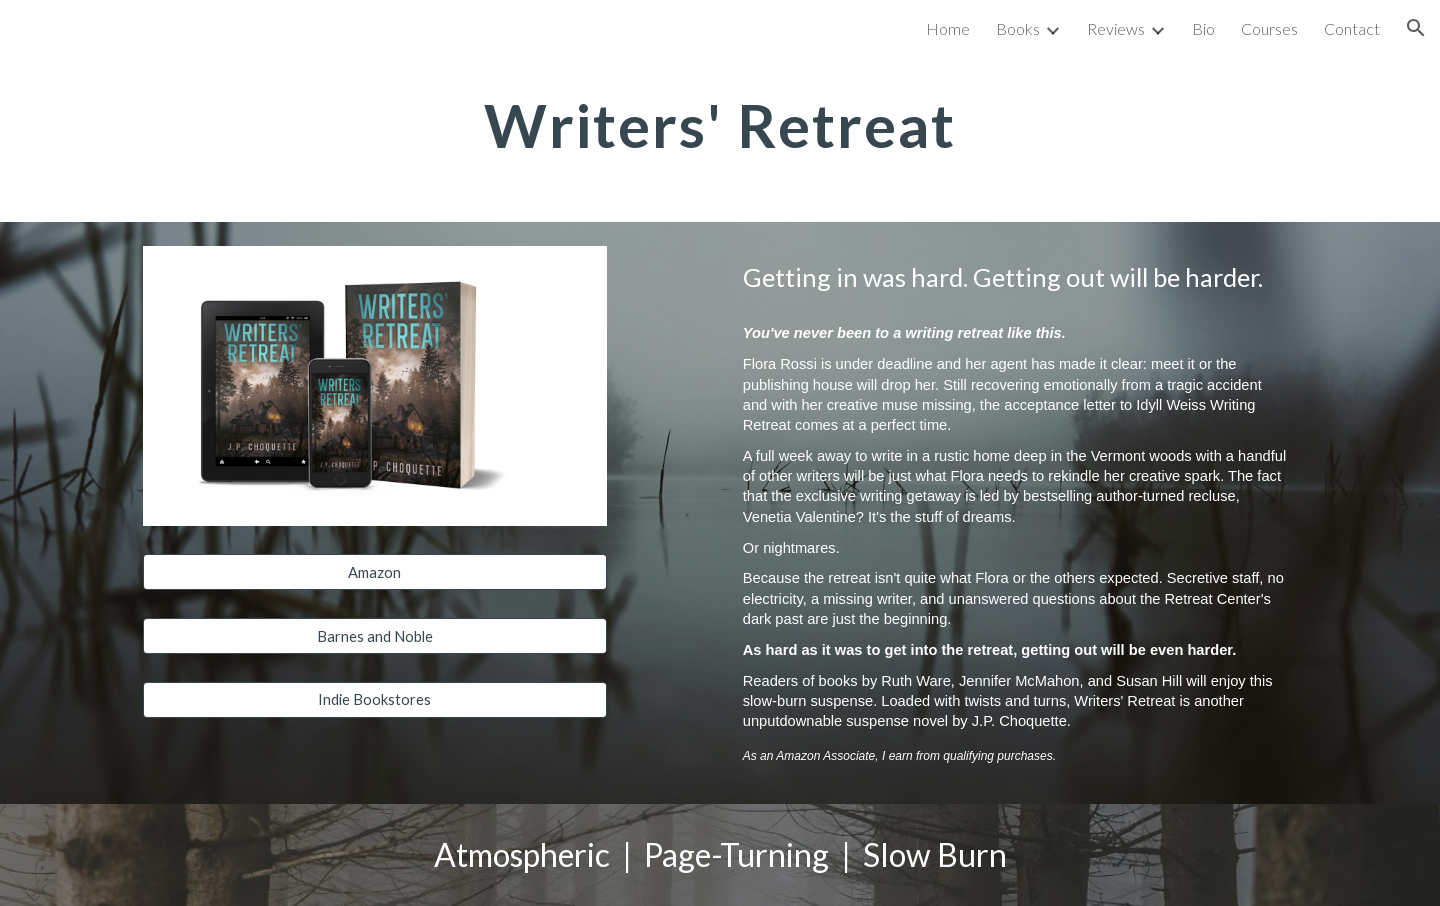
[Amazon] (375, 572)
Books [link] (1018, 28)
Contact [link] (1352, 28)
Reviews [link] (1116, 28)
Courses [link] (1269, 28)
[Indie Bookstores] (375, 700)
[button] (1416, 28)
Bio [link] (1203, 28)
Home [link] (948, 28)
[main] (720, 125)
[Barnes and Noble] (375, 636)
